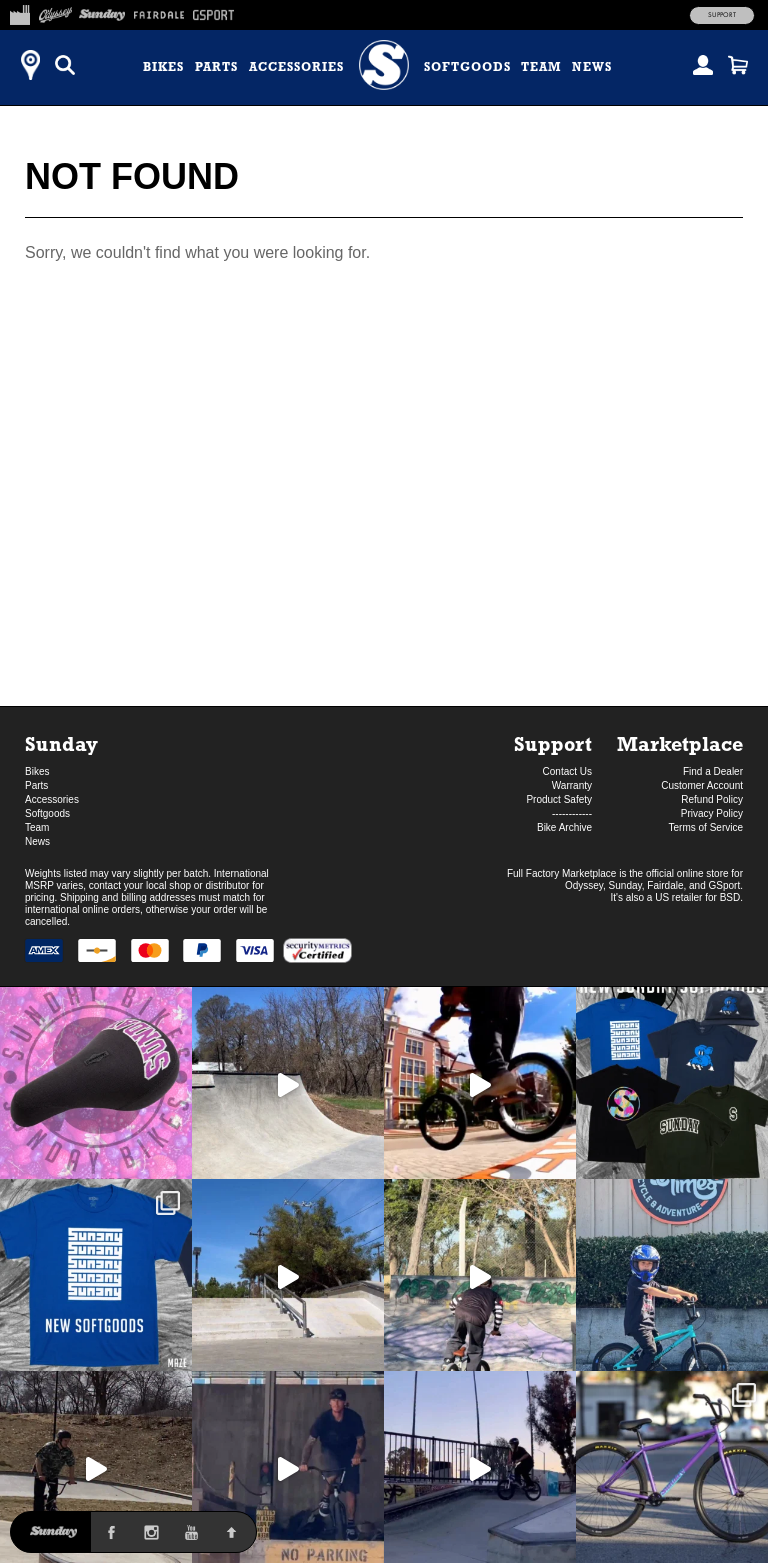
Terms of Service (706, 827)
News (592, 67)
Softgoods (467, 67)
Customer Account (702, 785)
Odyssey (584, 885)
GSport (725, 885)
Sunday (61, 743)
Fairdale (665, 885)
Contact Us (567, 771)
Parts (216, 67)
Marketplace (680, 743)
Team (541, 67)
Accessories (296, 67)
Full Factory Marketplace (561, 873)
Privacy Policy (712, 813)
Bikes (163, 67)
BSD (730, 897)
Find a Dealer (713, 771)
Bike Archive (564, 827)
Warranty (572, 785)
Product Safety (559, 799)
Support (722, 15)
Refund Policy (712, 799)
